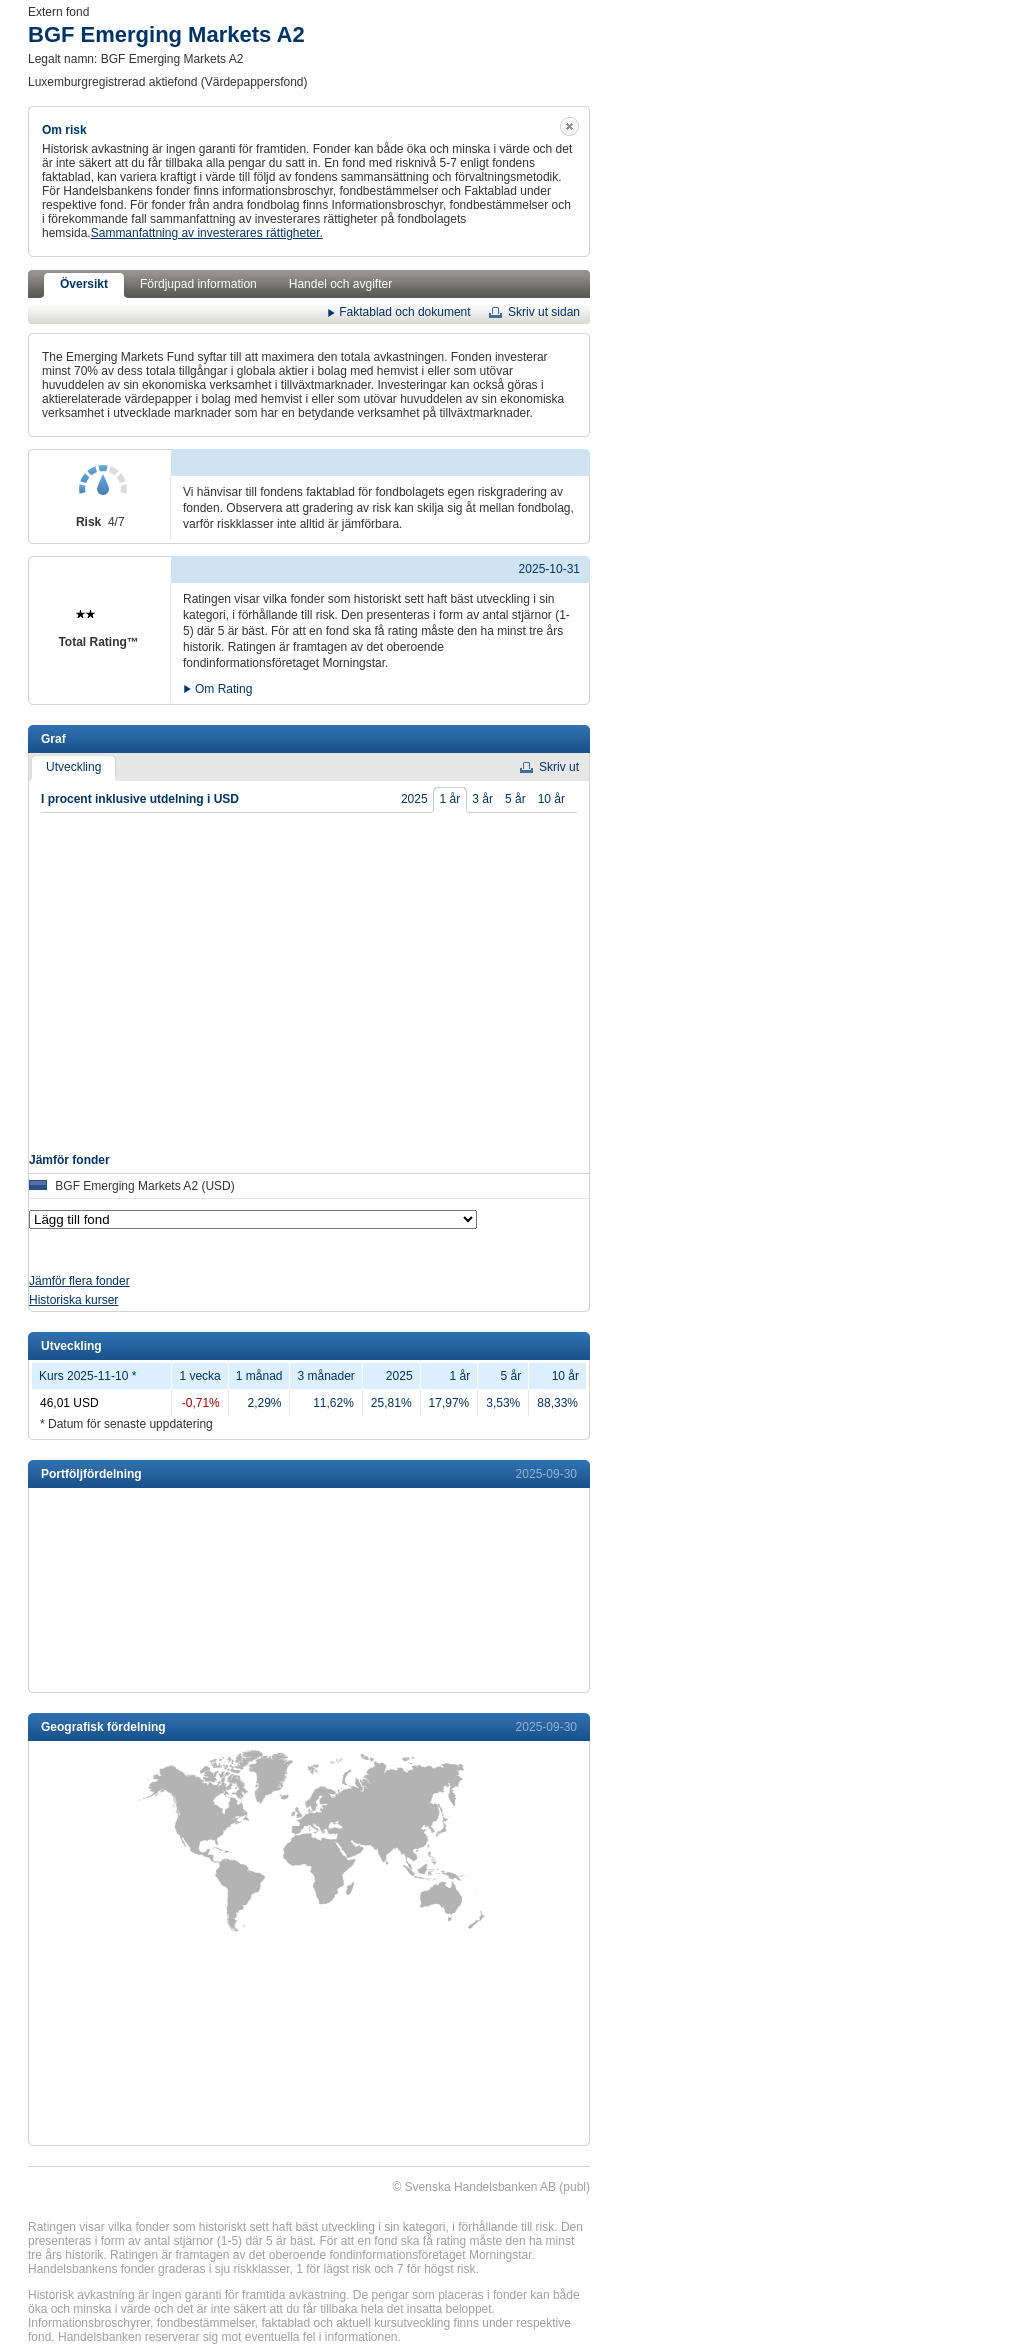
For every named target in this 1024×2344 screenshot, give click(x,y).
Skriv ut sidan (544, 312)
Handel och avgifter (340, 284)
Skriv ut (559, 767)
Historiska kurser (73, 1300)
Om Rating (223, 687)
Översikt (84, 284)
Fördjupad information (198, 284)
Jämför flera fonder (79, 1281)
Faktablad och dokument (404, 311)
